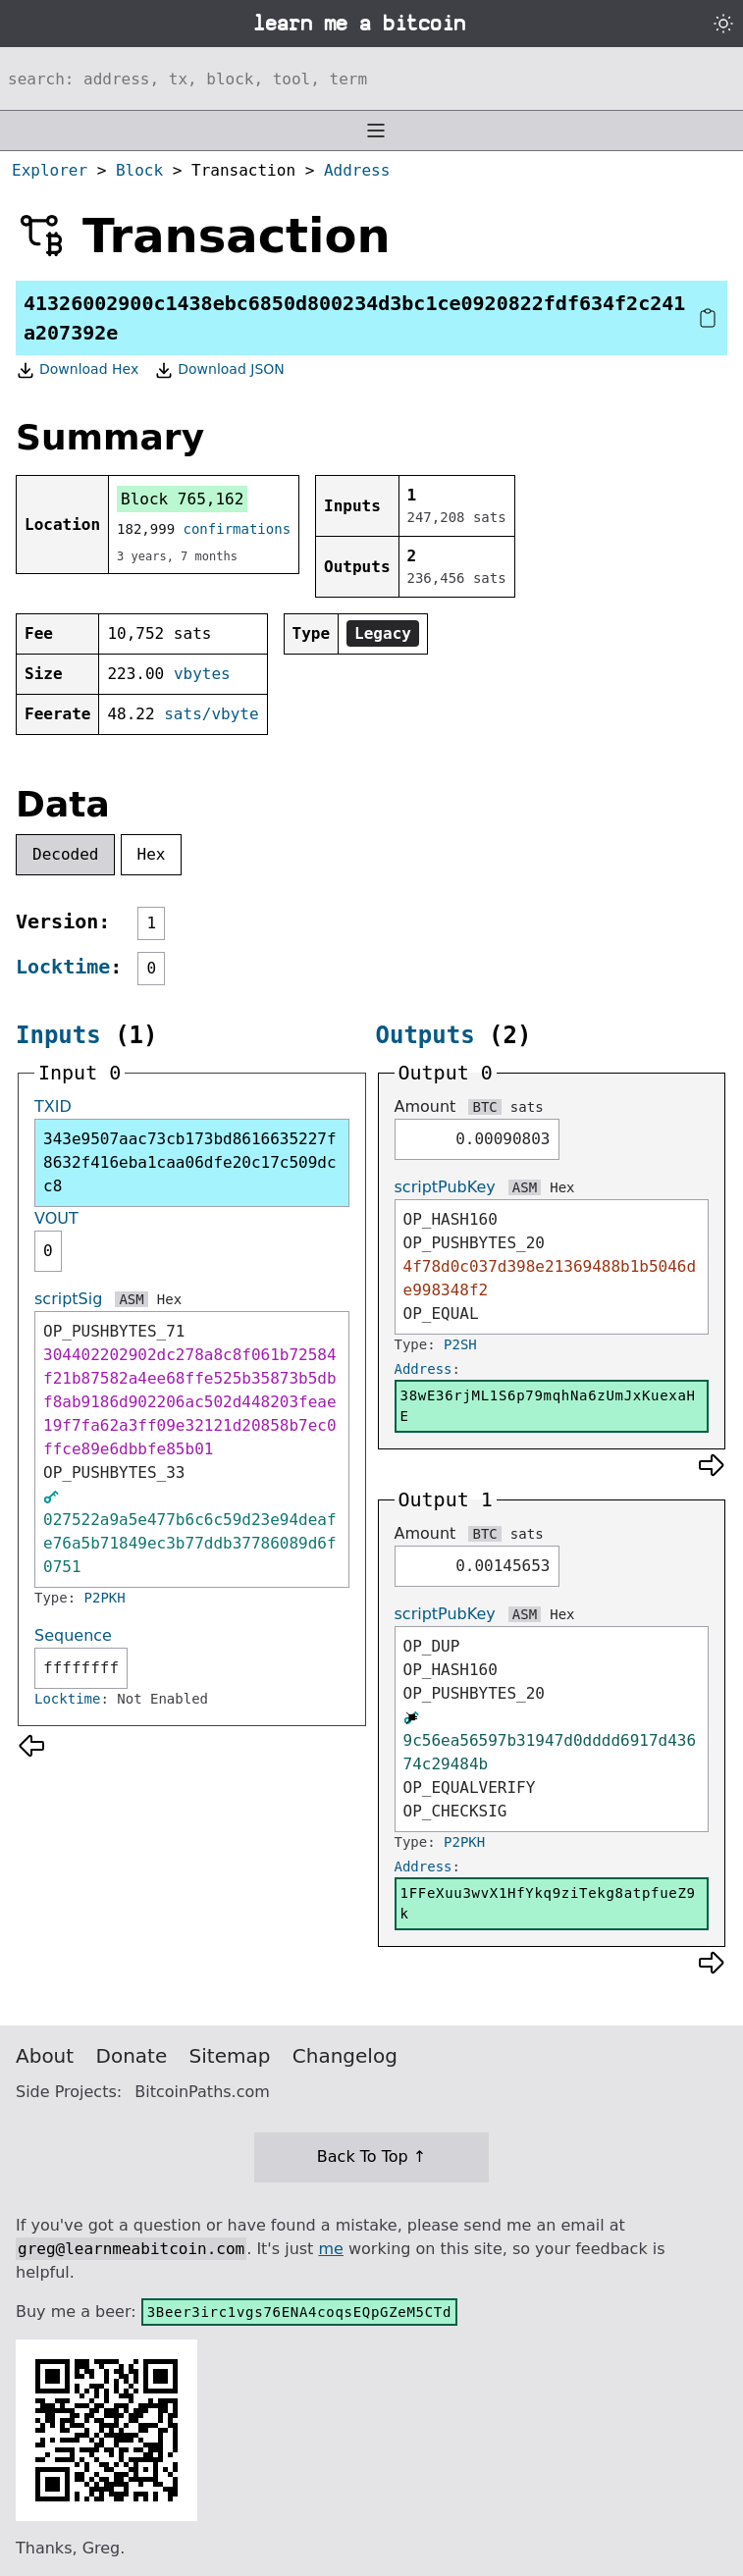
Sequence (73, 1635)
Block (139, 170)
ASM (131, 1299)
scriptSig (68, 1298)
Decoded (65, 854)
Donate (132, 2056)
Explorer (49, 170)
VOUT (56, 1218)
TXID (53, 1106)
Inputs (58, 1035)
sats (527, 1107)
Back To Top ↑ (371, 2156)
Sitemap (230, 2056)
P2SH (460, 1344)
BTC (484, 1107)
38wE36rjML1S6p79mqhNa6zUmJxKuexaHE (548, 1406)
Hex (151, 854)
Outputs (425, 1035)
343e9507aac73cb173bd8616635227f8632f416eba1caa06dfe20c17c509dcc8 (190, 1162)
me (330, 2248)
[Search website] (371, 78)
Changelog (345, 2056)
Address (357, 170)
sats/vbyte (211, 714)
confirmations (238, 529)
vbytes (202, 673)
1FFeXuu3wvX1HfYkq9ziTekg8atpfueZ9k (548, 1903)
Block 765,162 (182, 499)
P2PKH (105, 1597)
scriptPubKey (445, 1187)
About (45, 2056)
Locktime (63, 966)
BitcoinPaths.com (202, 2091)
